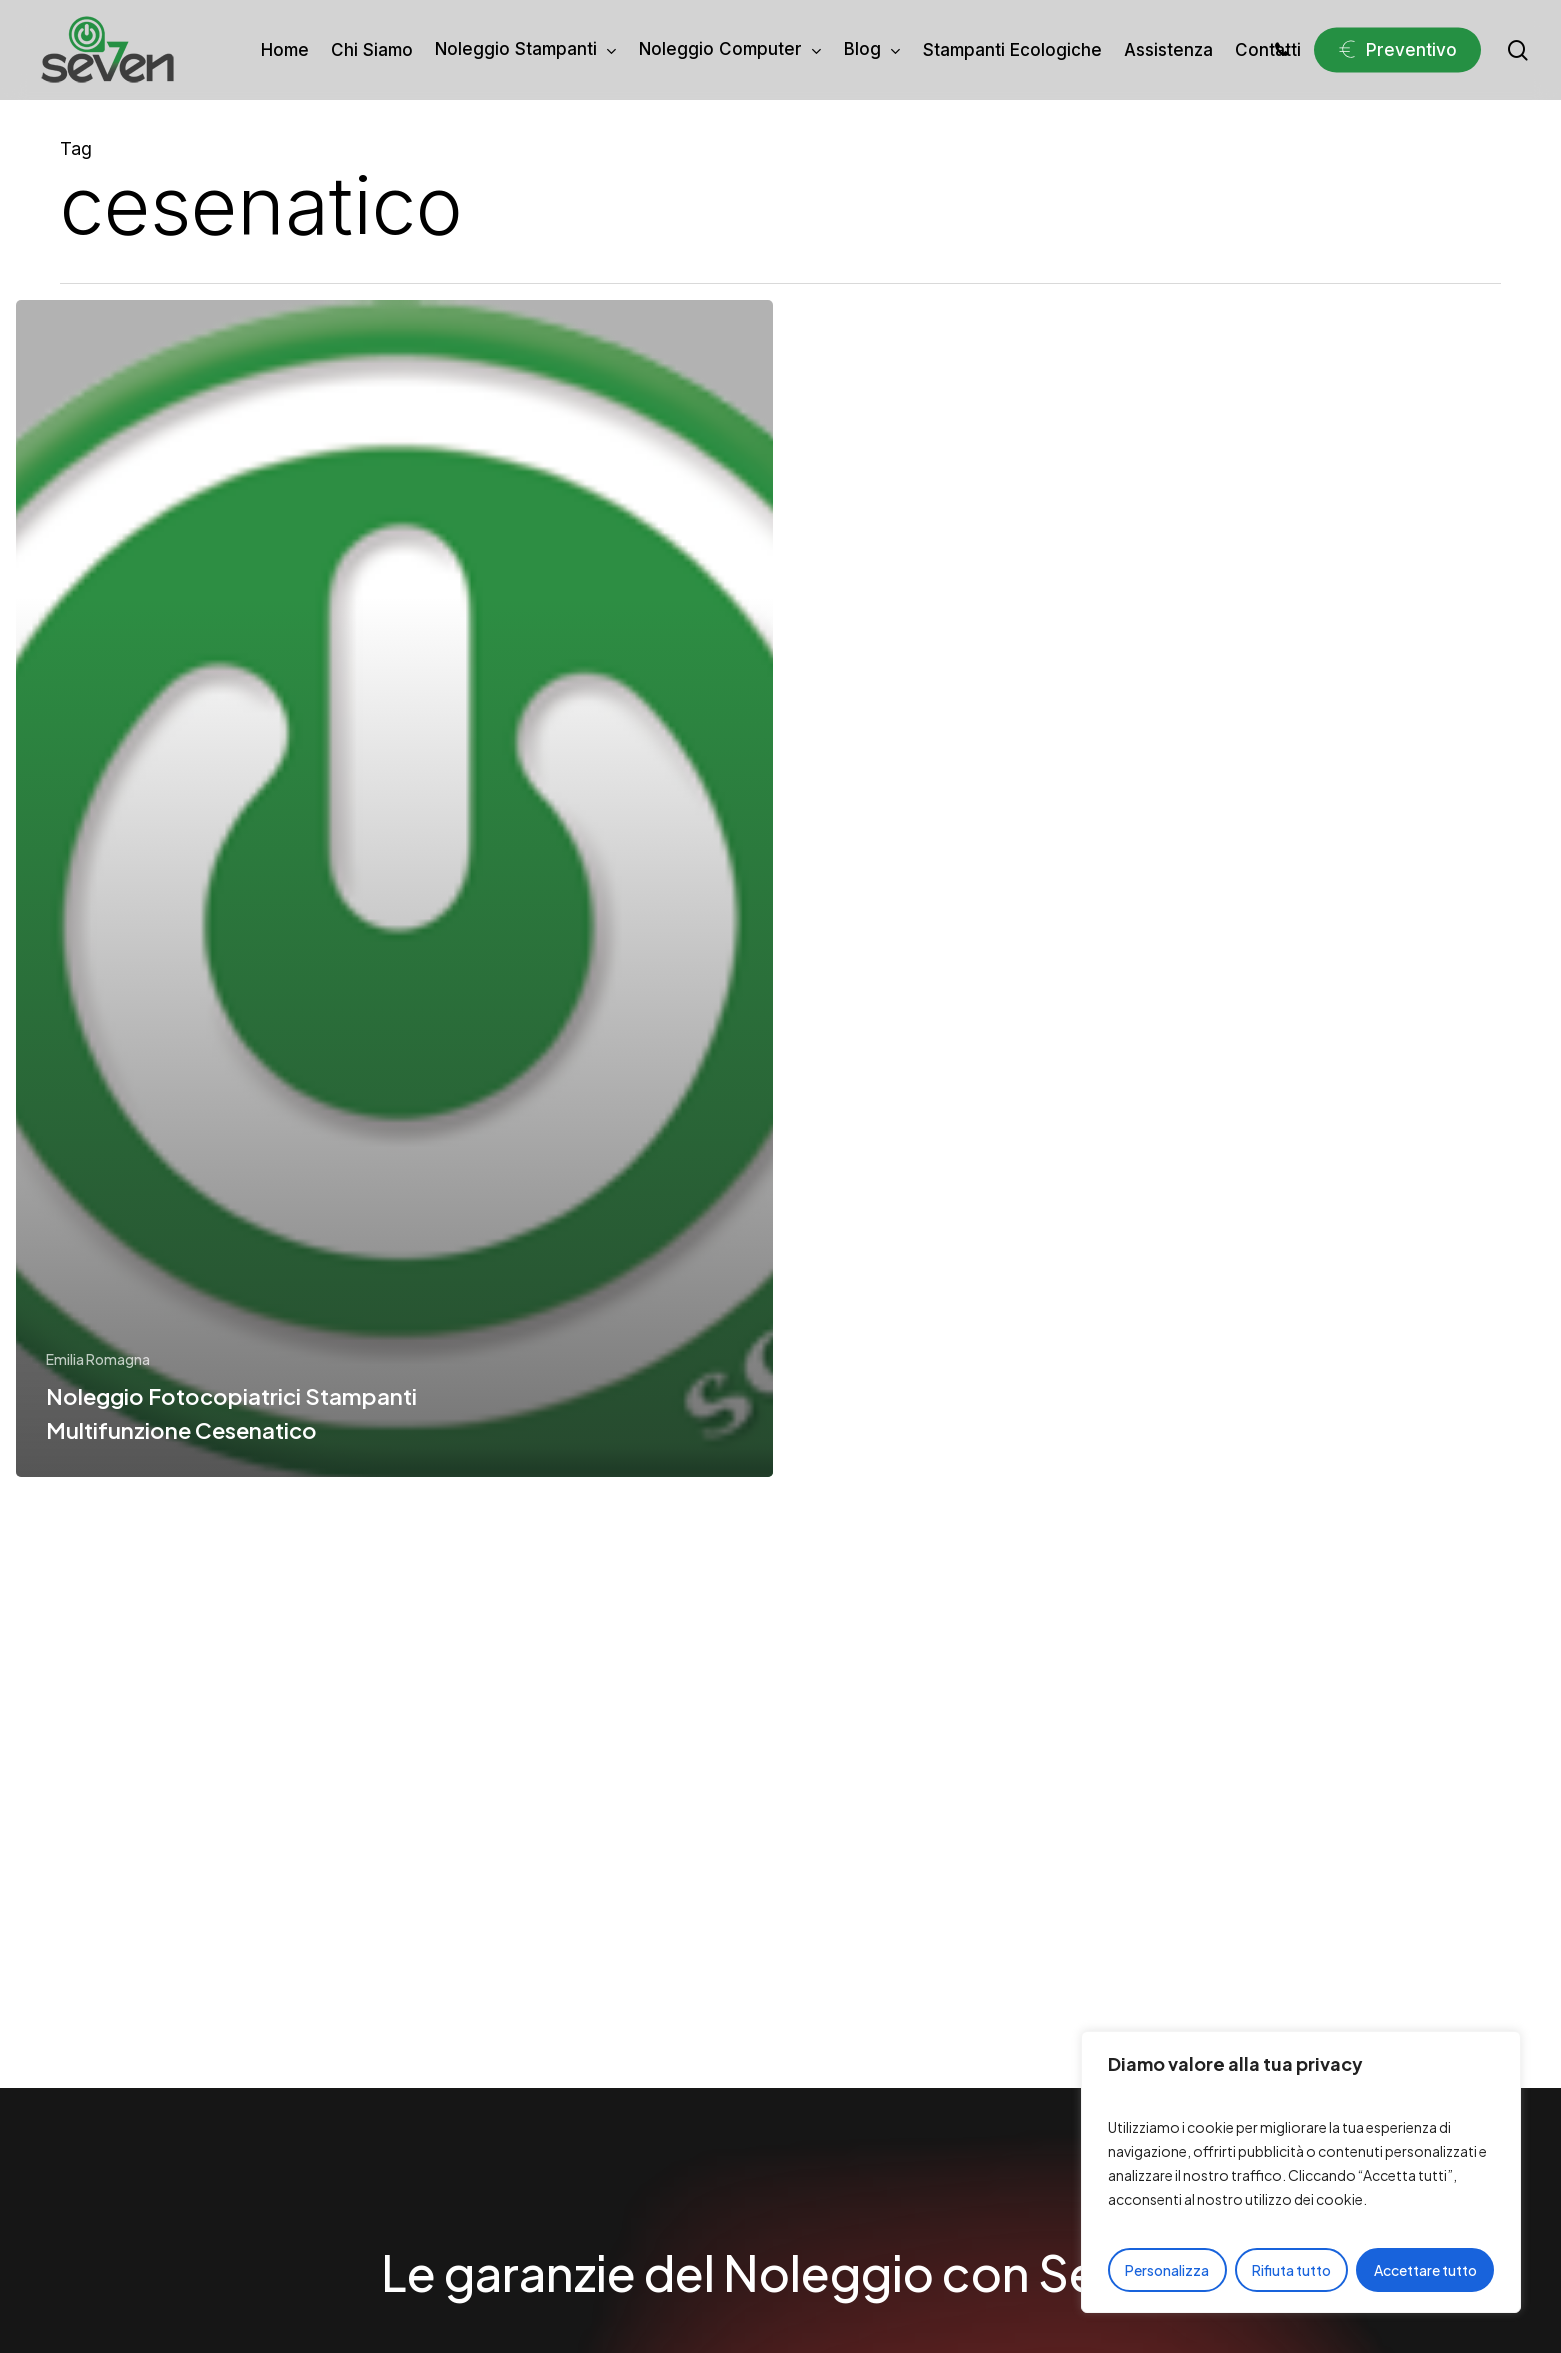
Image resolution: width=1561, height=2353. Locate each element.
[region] (1301, 2172)
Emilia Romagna (98, 1359)
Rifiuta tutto (1291, 2270)
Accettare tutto (1425, 2270)
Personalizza (1167, 2270)
